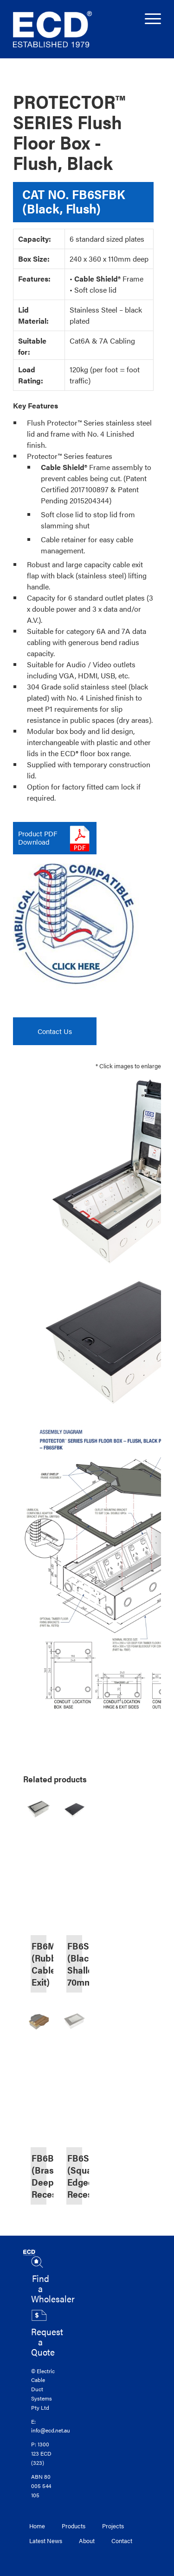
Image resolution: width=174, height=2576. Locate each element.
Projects (113, 2525)
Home (37, 2525)
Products (73, 2525)
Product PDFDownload (37, 837)
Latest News (45, 2540)
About (87, 2540)
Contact (121, 2540)
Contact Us (55, 1031)
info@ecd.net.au (50, 2430)
